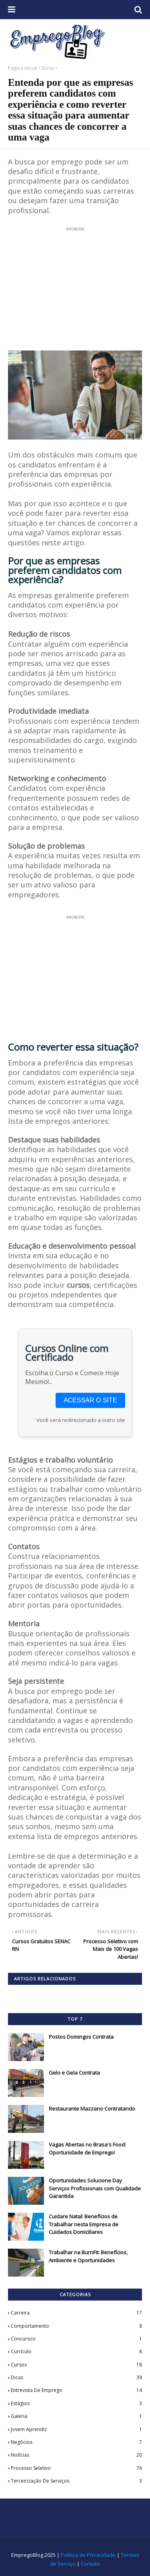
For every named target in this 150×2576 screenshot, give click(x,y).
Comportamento (76, 2326)
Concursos (76, 2338)
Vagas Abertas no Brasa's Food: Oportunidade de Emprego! (87, 2148)
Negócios (76, 2442)
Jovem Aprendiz (76, 2429)
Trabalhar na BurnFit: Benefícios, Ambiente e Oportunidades (88, 2256)
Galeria (76, 2416)
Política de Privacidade (88, 2554)
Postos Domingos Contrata (81, 2036)
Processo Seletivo (76, 2468)
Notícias (76, 2455)
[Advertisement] (75, 284)
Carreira (76, 2313)
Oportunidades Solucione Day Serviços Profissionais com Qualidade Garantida (95, 2188)
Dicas (48, 68)
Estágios (76, 2403)
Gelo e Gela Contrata (74, 2072)
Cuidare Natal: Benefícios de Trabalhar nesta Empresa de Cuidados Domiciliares (83, 2224)
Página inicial (22, 68)
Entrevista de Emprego (76, 2390)
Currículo (76, 2351)
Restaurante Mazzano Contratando (92, 2108)
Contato (90, 2563)
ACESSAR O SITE (90, 1400)
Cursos (76, 2364)
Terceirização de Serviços (76, 2481)
